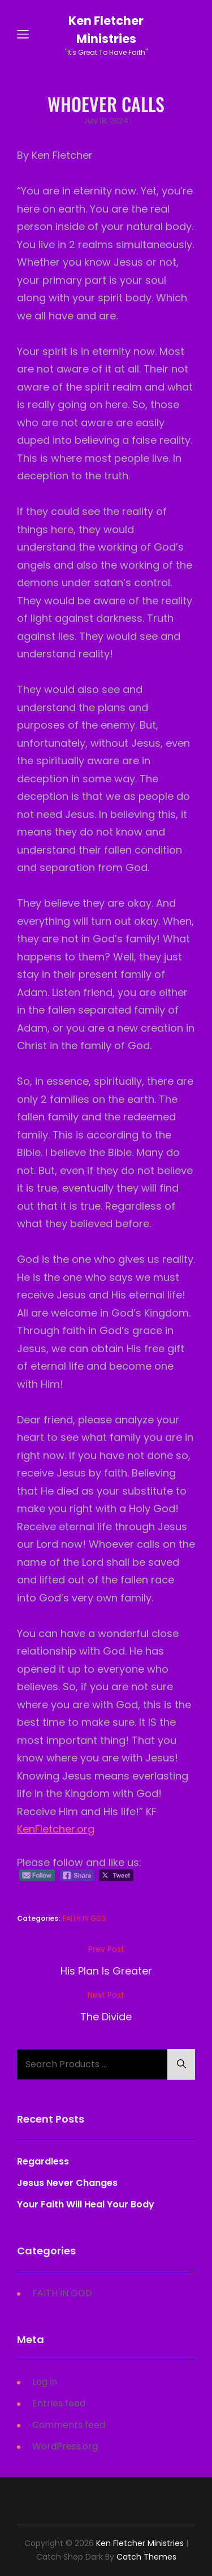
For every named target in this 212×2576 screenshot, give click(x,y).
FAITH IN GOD (84, 1918)
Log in (44, 2381)
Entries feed (58, 2403)
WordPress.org (65, 2446)
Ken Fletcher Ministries (140, 2543)
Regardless (43, 2161)
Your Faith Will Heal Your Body (85, 2204)
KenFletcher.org (55, 1829)
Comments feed (68, 2424)
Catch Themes (146, 2556)
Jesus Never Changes (67, 2182)
